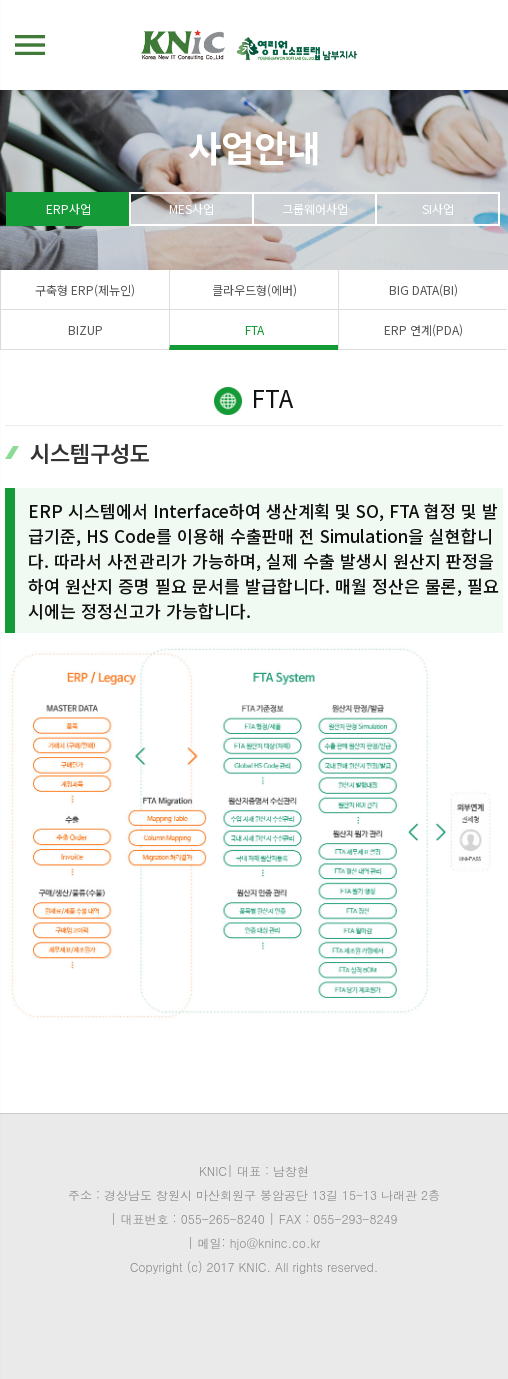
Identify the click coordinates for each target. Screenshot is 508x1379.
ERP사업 (68, 208)
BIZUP (85, 329)
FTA (254, 329)
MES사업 (191, 208)
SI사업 (438, 208)
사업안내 (254, 146)
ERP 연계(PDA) (423, 329)
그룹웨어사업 (315, 208)
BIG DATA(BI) (423, 289)
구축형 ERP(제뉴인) (85, 289)
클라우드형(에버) (254, 289)
